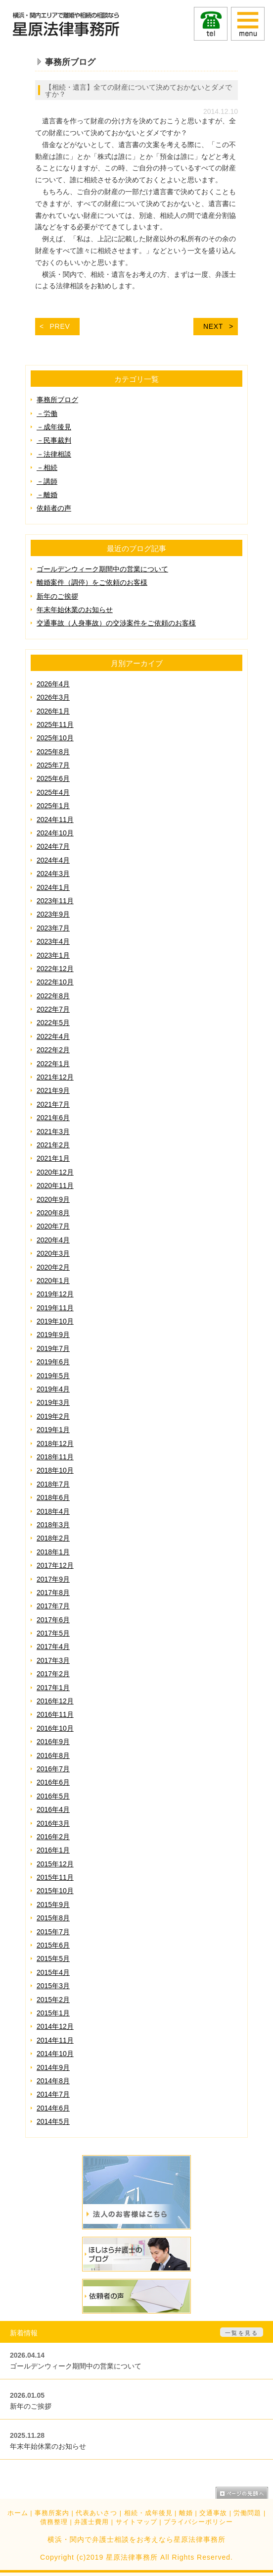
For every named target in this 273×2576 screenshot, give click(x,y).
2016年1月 (53, 1850)
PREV (60, 326)
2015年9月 (53, 1904)
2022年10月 (55, 982)
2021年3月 (53, 1131)
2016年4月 (53, 1809)
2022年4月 (53, 1036)
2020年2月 (53, 1267)
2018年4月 (53, 1511)
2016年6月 (53, 1782)
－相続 (47, 467)
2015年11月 (55, 1877)
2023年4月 (53, 941)
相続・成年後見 (148, 2513)
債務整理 (54, 2522)
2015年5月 (53, 1958)
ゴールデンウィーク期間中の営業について (102, 569)
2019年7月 (53, 1348)
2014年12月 (55, 2026)
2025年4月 (53, 792)
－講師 (47, 481)
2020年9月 (53, 1199)
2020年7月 (53, 1226)
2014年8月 (53, 2081)
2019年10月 (55, 1321)
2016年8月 (53, 1755)
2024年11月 (55, 820)
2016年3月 (53, 1823)
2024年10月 (55, 833)
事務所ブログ (57, 400)
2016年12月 (55, 1701)
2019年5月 (53, 1376)
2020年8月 (53, 1213)
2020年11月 (55, 1185)
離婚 (186, 2513)
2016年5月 (53, 1796)
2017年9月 (53, 1579)
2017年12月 (55, 1565)
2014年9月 (53, 2067)
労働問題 (247, 2513)
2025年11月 (55, 724)
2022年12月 (55, 969)
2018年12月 (55, 1443)
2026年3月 (53, 697)
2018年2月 (53, 1538)
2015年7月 (53, 1932)
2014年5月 (53, 2121)
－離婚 (47, 495)
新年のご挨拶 (57, 596)
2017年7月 (53, 1606)
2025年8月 (53, 752)
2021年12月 (55, 1077)
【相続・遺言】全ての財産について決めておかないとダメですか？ (138, 90)
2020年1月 (53, 1281)
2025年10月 (55, 738)
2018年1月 (53, 1552)
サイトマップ (136, 2522)
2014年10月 (55, 2054)
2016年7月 (53, 1769)
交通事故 (213, 2513)
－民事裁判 (54, 440)
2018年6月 (53, 1497)
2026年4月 (53, 684)
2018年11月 (55, 1457)
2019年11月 (55, 1308)
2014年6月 (53, 2108)
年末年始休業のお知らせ (75, 610)
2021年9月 (53, 1090)
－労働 (47, 413)
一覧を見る (241, 2333)
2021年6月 (53, 1118)
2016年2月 (53, 1837)
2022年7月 (53, 1009)
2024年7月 (53, 846)
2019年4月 (53, 1389)
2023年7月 (53, 928)
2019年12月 (55, 1294)
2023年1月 (53, 955)
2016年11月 (55, 1714)
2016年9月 (53, 1742)
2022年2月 (53, 1050)
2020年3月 (53, 1253)
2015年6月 (53, 1945)
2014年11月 (55, 2040)
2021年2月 (53, 1145)
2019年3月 (53, 1402)
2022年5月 (53, 1023)
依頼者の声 (54, 508)
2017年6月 (53, 1620)
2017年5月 (53, 1633)
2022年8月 (53, 996)
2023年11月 (55, 901)
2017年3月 (53, 1660)
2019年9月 (53, 1335)
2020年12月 (55, 1172)
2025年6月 (53, 778)
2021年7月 (53, 1104)
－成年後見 (54, 427)
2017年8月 (53, 1593)
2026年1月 (53, 711)
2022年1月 (53, 1064)
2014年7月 (53, 2094)
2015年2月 (53, 2000)
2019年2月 (53, 1416)
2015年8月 (53, 1918)
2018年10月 (55, 1470)
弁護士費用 (91, 2522)
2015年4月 (53, 1972)
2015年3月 (53, 1986)
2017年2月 (53, 1674)
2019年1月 (53, 1430)
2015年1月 (53, 2013)
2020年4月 (53, 1240)
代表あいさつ (96, 2513)
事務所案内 (52, 2513)
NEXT (213, 326)
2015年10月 (55, 1891)
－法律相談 (54, 454)
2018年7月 (53, 1484)
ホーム (17, 2513)
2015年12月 (55, 1864)
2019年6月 (53, 1362)
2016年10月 (55, 1728)
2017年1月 (53, 1688)
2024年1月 (53, 887)
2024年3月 (53, 873)
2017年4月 (53, 1646)
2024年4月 (53, 860)
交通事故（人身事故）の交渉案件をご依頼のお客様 (116, 623)
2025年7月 (53, 765)
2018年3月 (53, 1525)
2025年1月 (53, 806)
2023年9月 (53, 914)
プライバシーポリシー (198, 2522)
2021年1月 (53, 1158)
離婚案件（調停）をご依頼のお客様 (92, 582)
